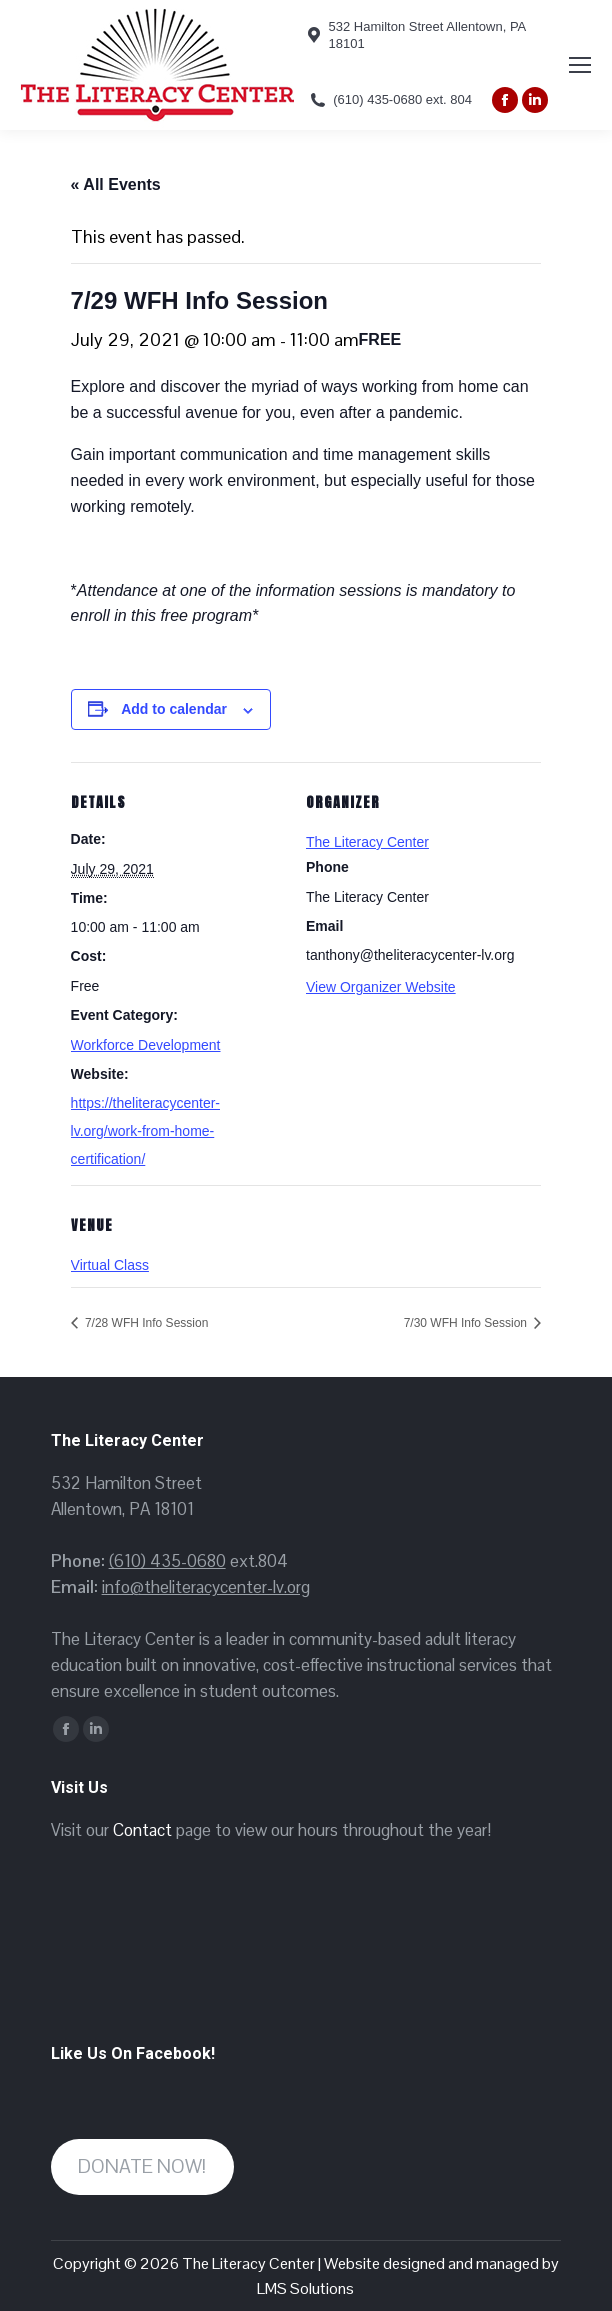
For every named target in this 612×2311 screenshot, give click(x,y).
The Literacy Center (367, 842)
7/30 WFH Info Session (467, 1323)
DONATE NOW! (142, 2166)
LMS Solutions (305, 2288)
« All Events (116, 184)
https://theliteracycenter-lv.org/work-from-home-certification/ (145, 1131)
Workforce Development (146, 1045)
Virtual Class (110, 1265)
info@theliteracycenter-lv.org (206, 1587)
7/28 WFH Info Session (145, 1323)
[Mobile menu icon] (580, 65)
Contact (142, 1830)
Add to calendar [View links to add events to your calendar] (174, 709)
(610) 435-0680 (167, 1561)
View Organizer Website (381, 987)
